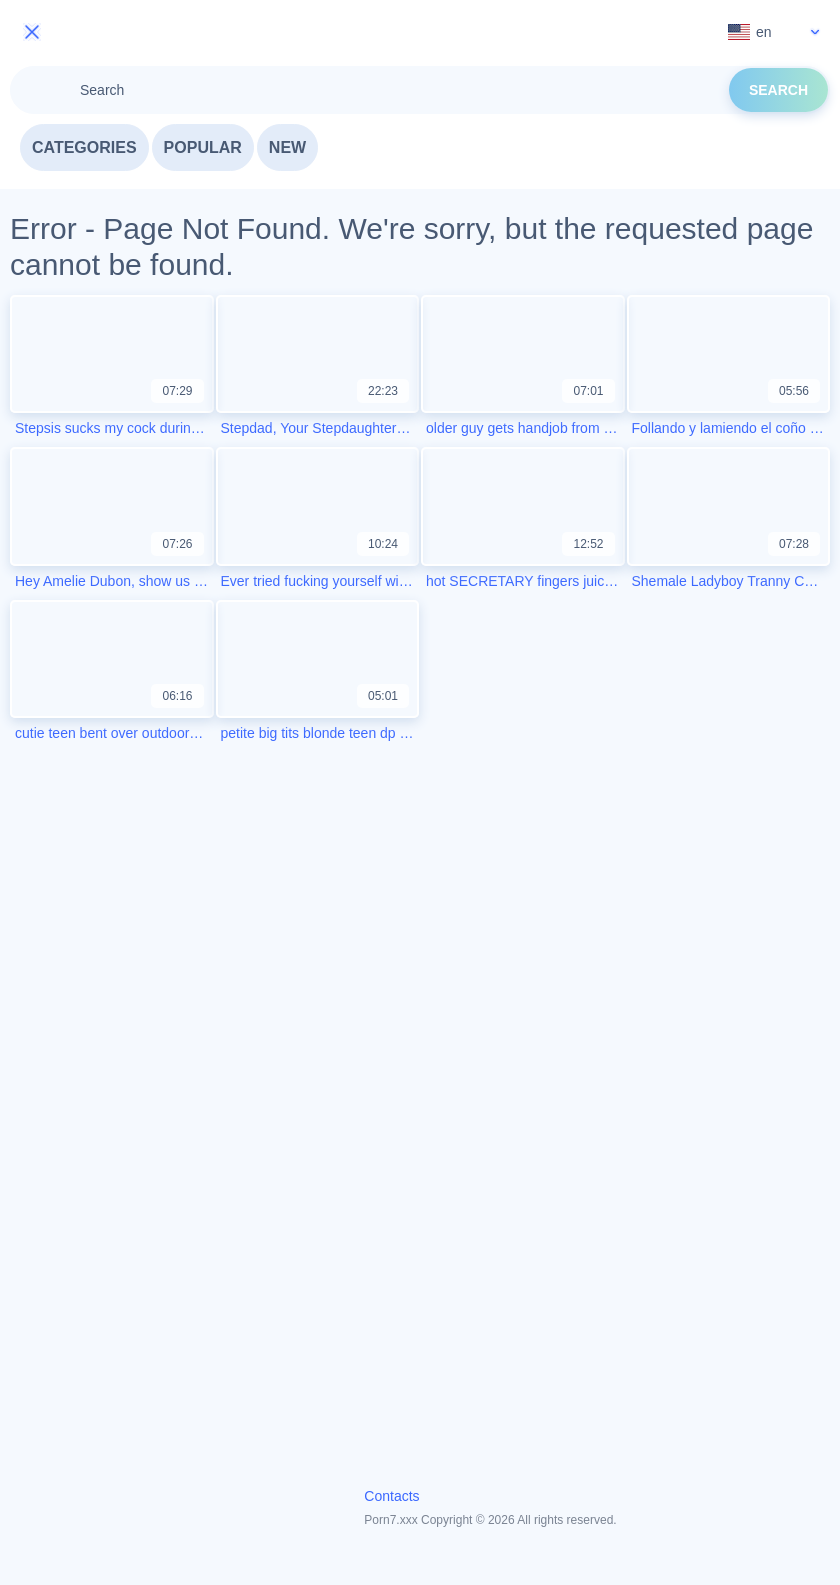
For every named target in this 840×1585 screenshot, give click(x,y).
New (287, 147)
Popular (203, 147)
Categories (84, 147)
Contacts (391, 1496)
